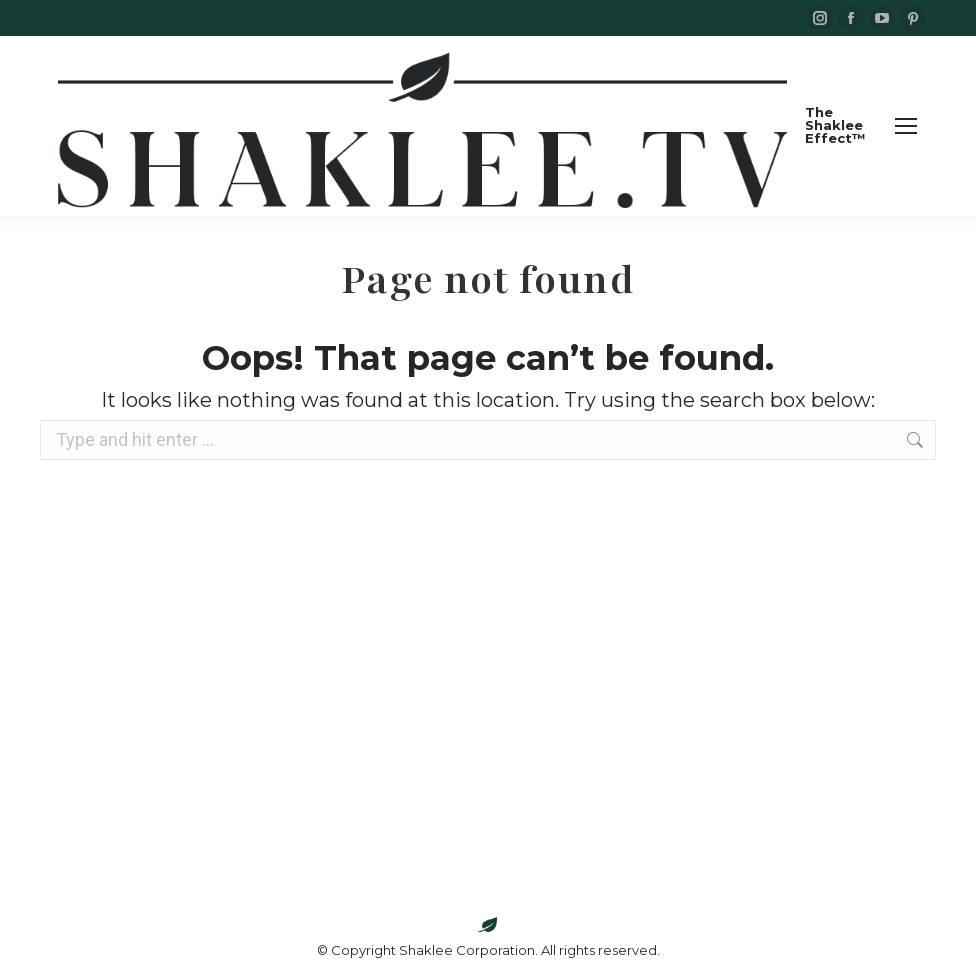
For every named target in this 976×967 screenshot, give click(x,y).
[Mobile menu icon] (906, 126)
